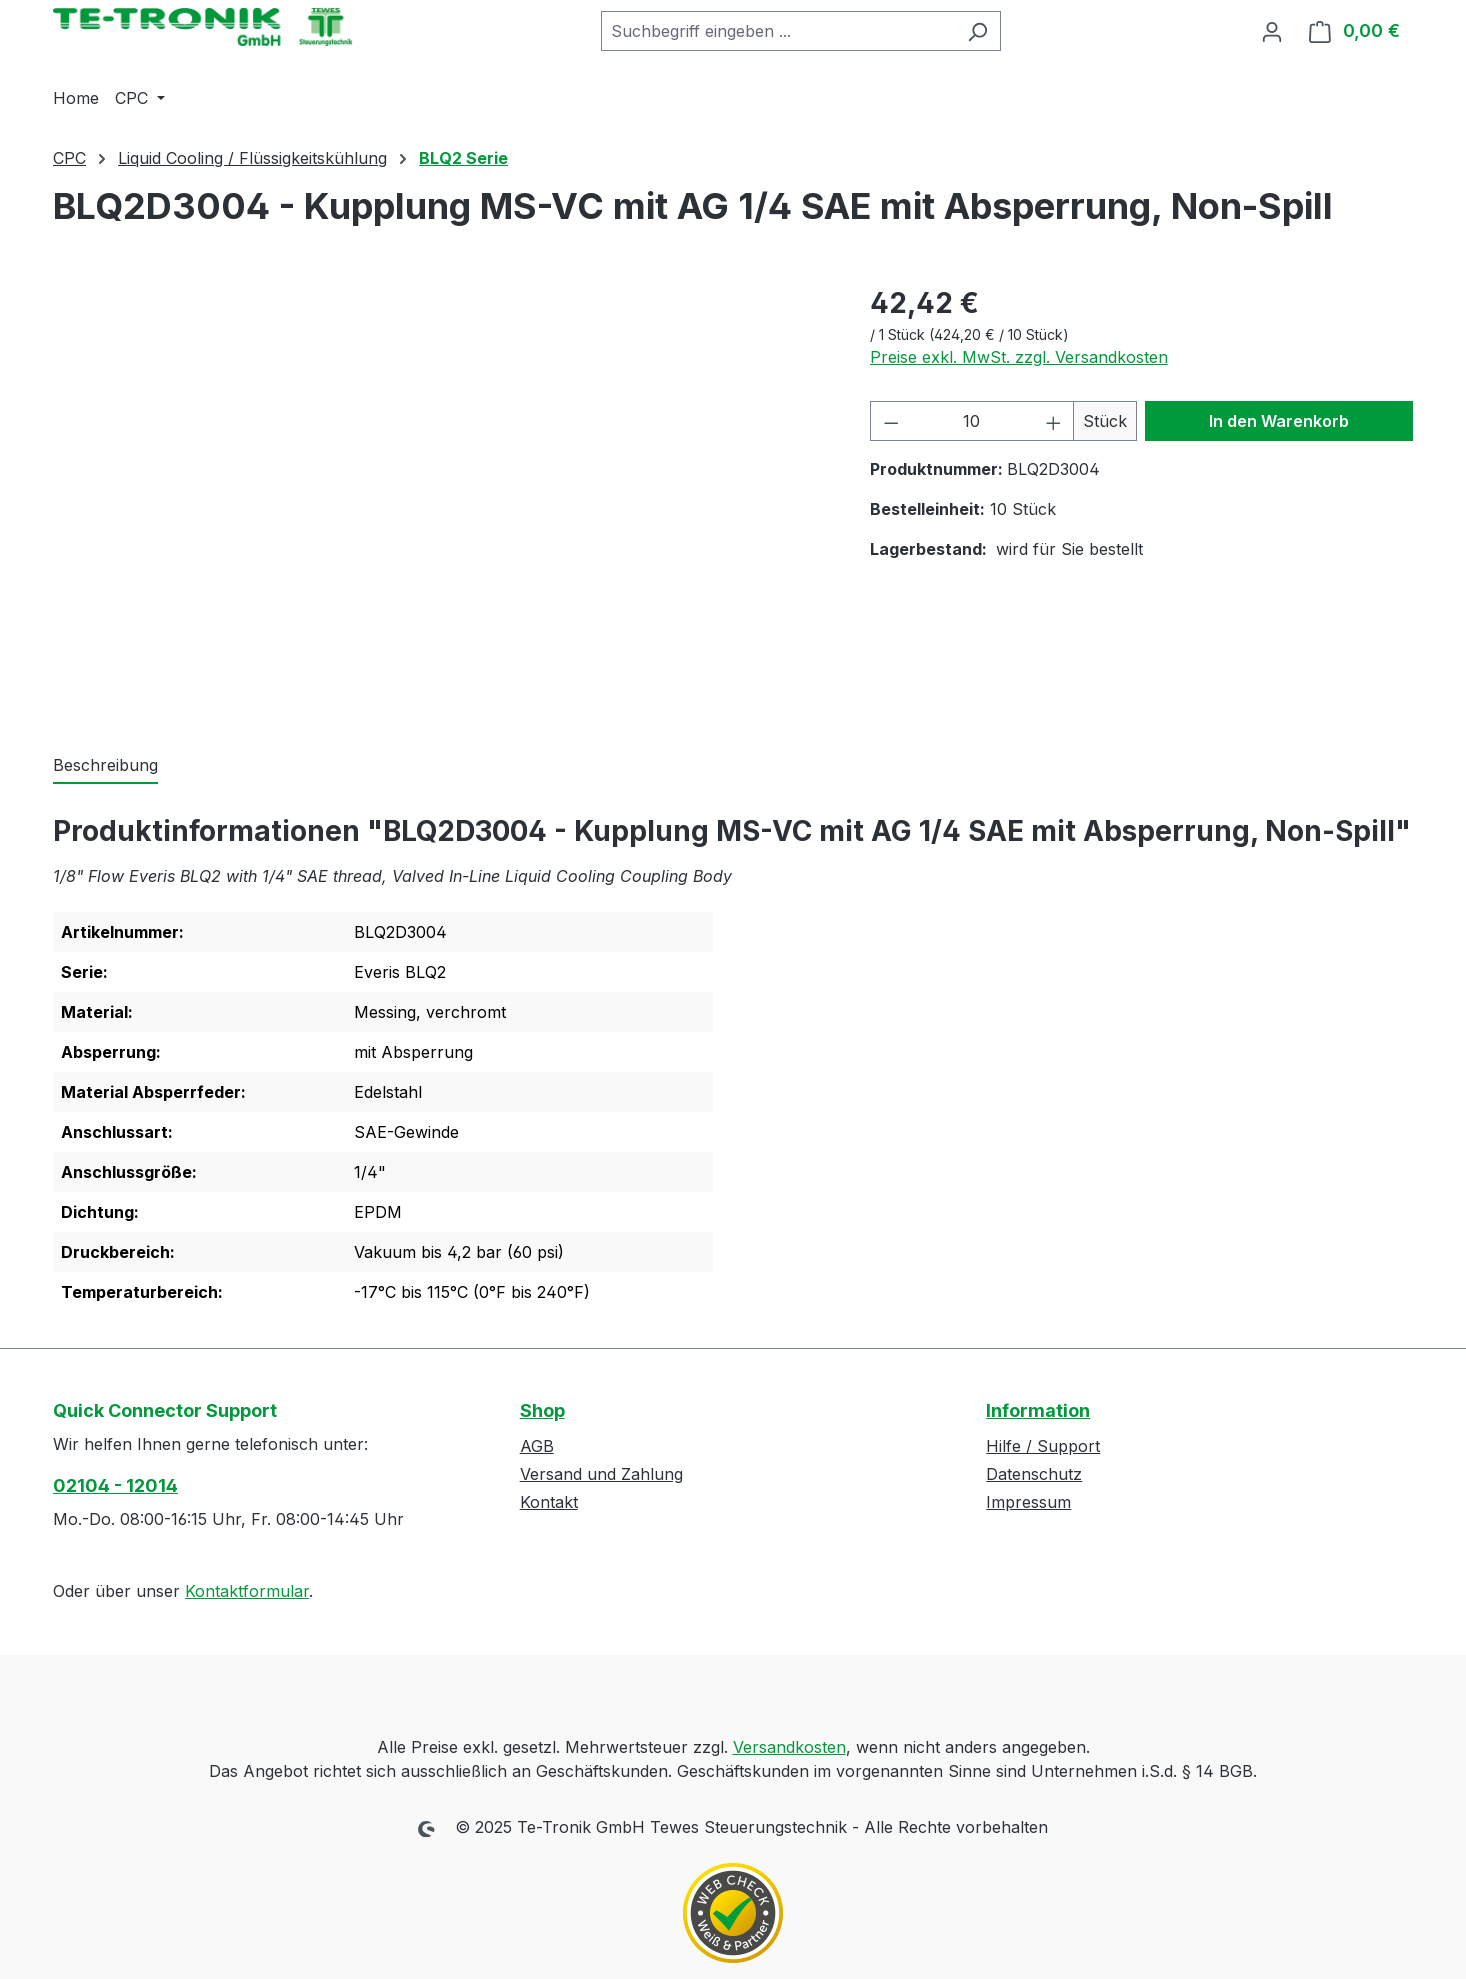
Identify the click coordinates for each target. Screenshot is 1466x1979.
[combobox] (778, 31)
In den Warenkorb (1279, 421)
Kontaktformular (247, 1591)
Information (1038, 1410)
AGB (537, 1446)
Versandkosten (789, 1747)
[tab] (105, 766)
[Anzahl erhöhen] (1054, 421)
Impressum (1028, 1502)
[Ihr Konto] (1272, 31)
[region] (441, 497)
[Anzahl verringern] (891, 421)
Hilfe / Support (1043, 1446)
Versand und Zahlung (601, 1474)
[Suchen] (977, 31)
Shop (542, 1410)
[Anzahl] (972, 421)
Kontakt (549, 1502)
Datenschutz (1034, 1474)
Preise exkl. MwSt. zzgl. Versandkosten (1019, 357)
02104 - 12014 (115, 1485)
